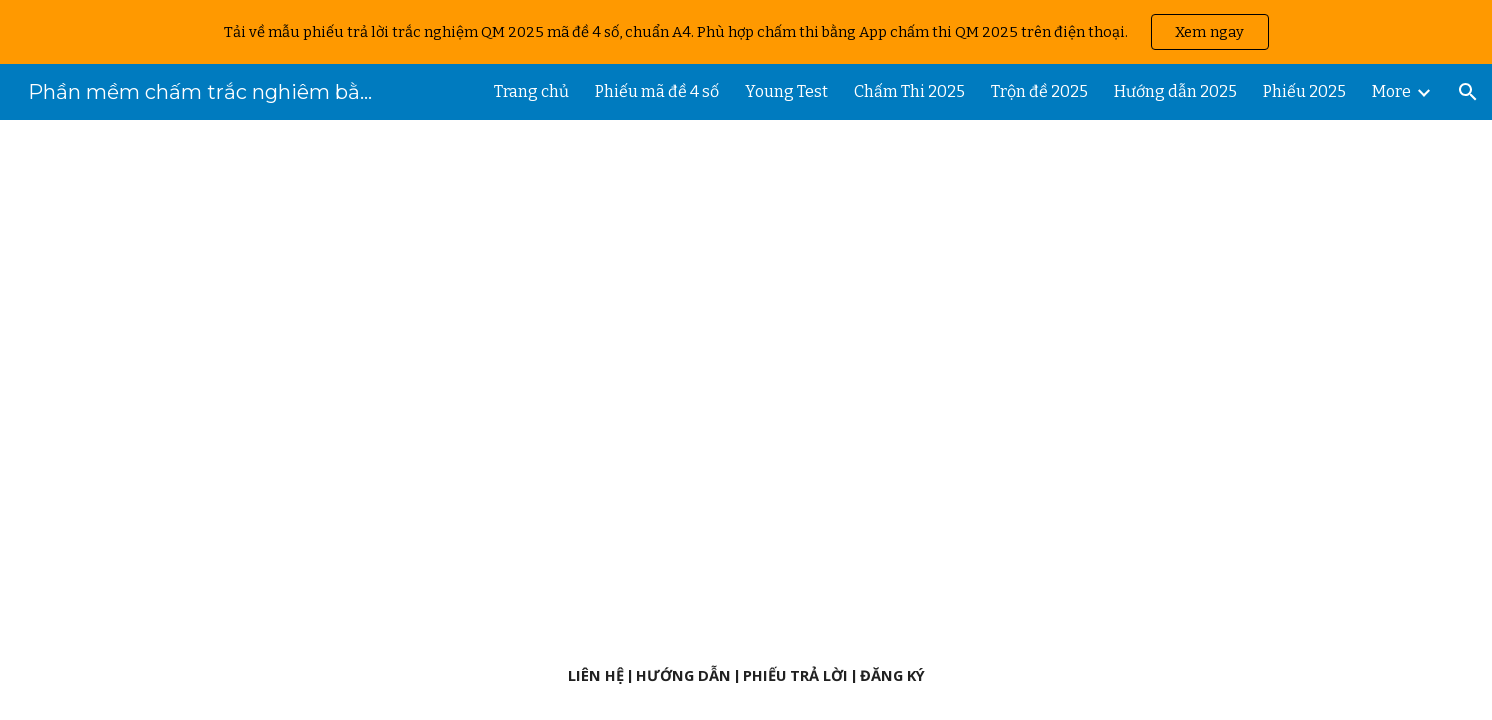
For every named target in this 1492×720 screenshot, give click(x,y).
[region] (746, 32)
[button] (1468, 92)
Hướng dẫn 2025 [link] (1175, 91)
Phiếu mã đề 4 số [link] (657, 91)
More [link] (1391, 91)
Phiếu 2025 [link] (1304, 91)
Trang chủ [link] (531, 91)
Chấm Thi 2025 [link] (909, 91)
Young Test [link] (786, 91)
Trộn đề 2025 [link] (1039, 91)
